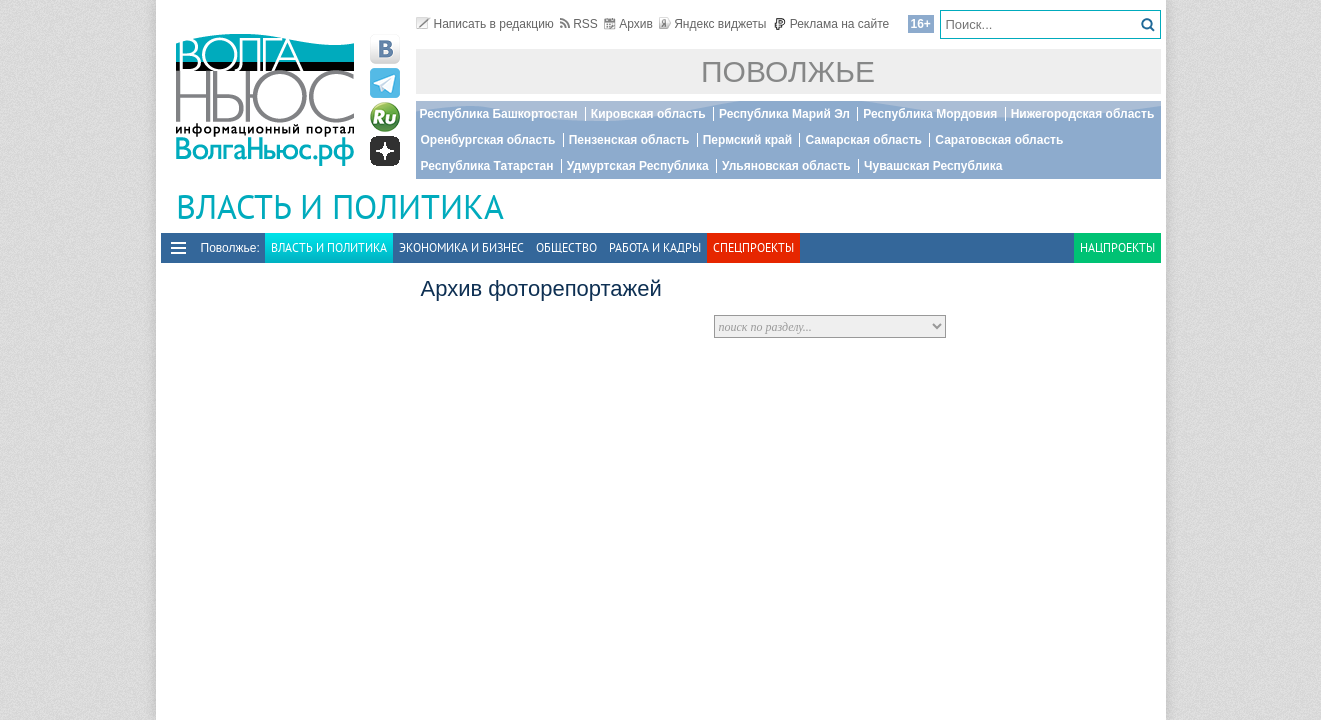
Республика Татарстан (487, 166)
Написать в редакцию (485, 24)
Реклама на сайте (831, 24)
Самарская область (863, 140)
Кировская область (648, 114)
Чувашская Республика (933, 166)
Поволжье (788, 71)
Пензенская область (629, 140)
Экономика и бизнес (461, 247)
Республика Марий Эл (784, 114)
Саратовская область (999, 140)
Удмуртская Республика (638, 166)
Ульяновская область (786, 166)
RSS (579, 24)
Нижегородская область (1083, 114)
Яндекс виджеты (712, 24)
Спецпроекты (753, 247)
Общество (566, 247)
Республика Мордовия (930, 114)
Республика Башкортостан (499, 114)
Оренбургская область (488, 140)
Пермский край (747, 140)
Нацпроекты (1117, 247)
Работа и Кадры (655, 247)
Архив (628, 24)
